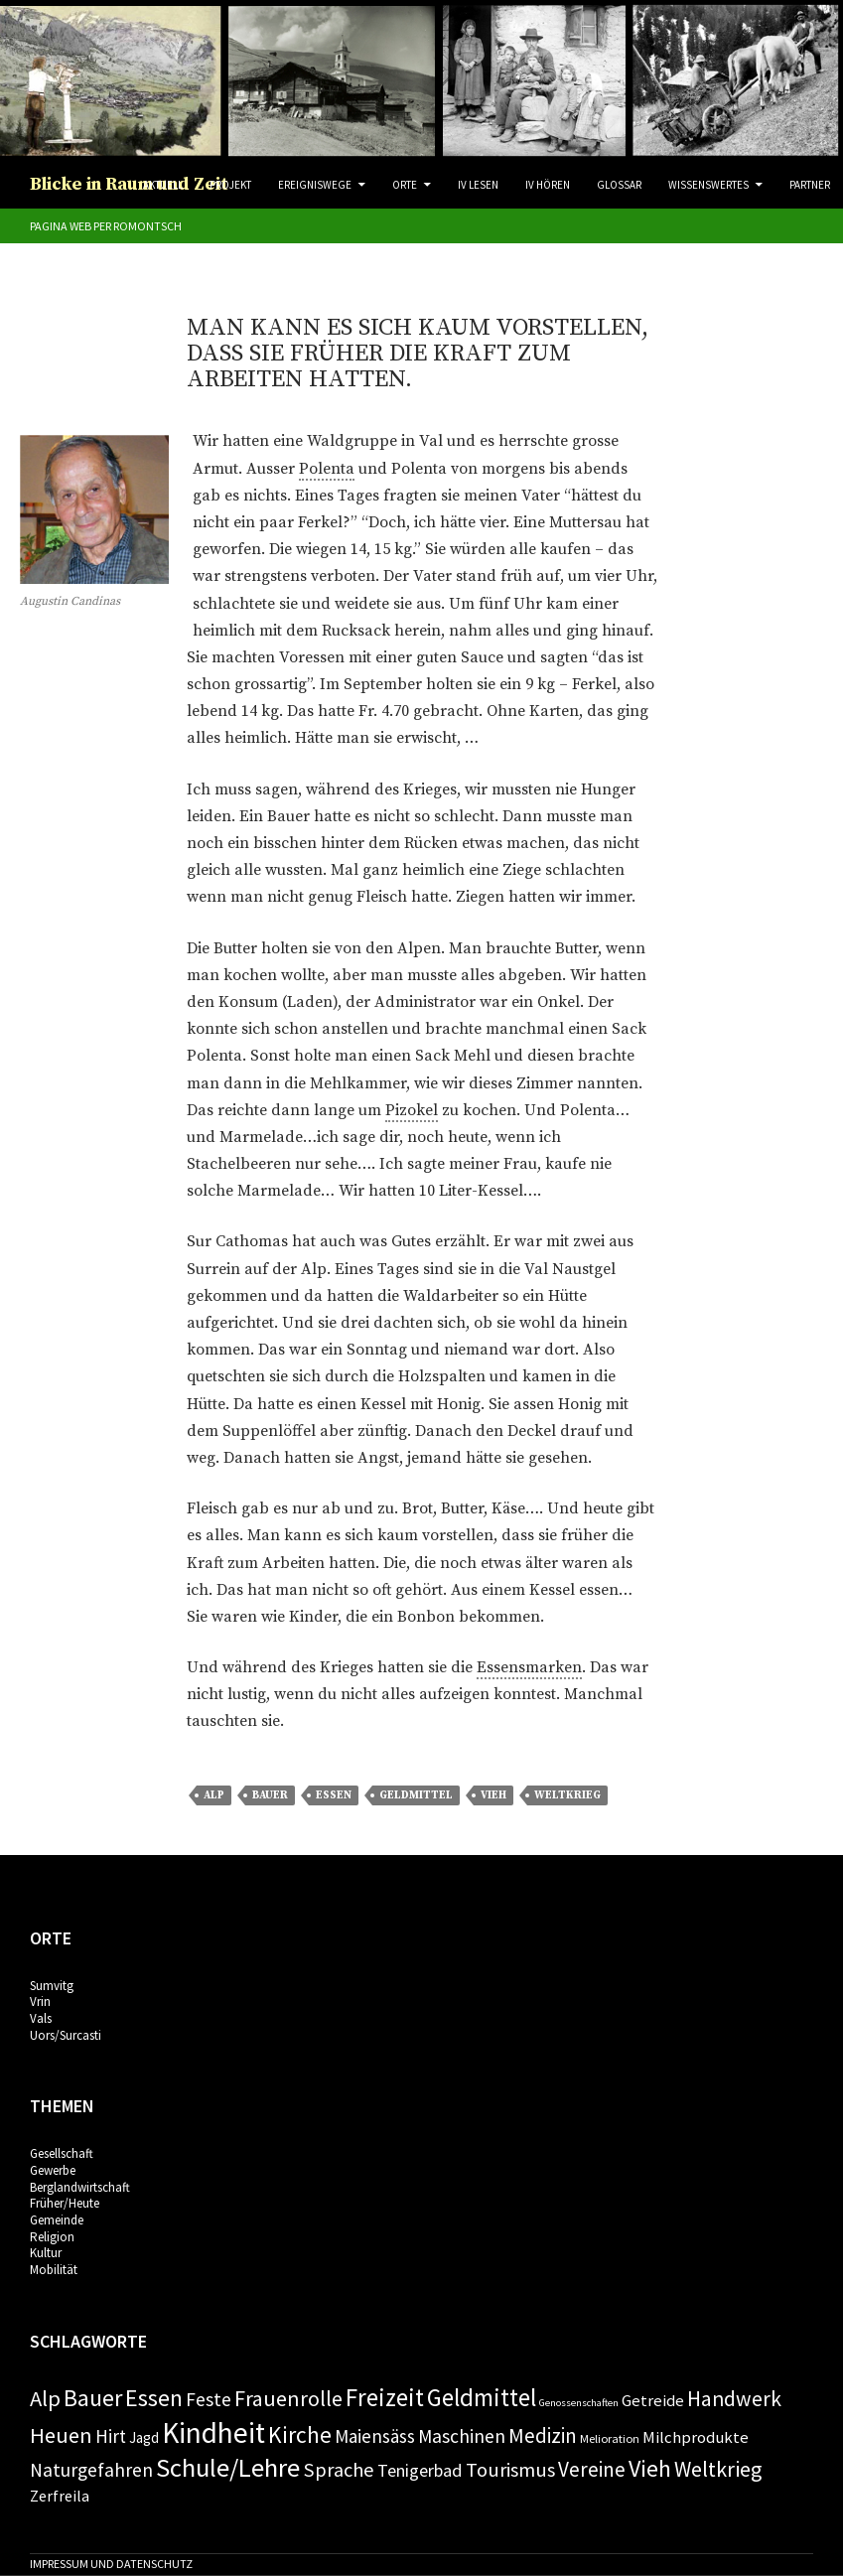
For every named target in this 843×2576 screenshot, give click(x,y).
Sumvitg (51, 1985)
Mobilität (53, 2269)
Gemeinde (56, 2220)
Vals (41, 2018)
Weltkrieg (567, 1795)
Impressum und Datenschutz (111, 2563)
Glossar (619, 185)
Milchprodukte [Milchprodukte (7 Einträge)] (695, 2437)
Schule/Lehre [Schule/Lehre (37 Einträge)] (228, 2467)
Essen (333, 1795)
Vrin (40, 2001)
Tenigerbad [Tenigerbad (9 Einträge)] (420, 2470)
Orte (404, 185)
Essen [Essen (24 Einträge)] (154, 2397)
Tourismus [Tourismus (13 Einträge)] (510, 2470)
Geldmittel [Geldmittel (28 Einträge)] (481, 2397)
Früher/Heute (64, 2203)
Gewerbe (52, 2170)
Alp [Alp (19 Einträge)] (45, 2398)
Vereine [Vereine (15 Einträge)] (592, 2469)
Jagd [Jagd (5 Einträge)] (144, 2437)
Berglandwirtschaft (80, 2187)
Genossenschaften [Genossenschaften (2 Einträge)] (579, 2402)
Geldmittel (416, 1795)
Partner (809, 185)
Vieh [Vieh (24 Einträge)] (650, 2468)
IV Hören (547, 185)
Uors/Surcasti (65, 2035)
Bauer (270, 1795)
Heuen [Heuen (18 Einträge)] (61, 2435)
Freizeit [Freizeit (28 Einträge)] (385, 2397)
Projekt (230, 185)
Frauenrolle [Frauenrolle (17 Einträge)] (288, 2398)
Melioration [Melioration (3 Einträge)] (609, 2438)
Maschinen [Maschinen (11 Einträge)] (461, 2436)
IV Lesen (478, 185)
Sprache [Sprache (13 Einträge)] (338, 2470)
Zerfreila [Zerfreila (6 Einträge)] (59, 2495)
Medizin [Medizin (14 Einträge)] (542, 2435)
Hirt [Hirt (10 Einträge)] (110, 2436)
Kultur (46, 2252)
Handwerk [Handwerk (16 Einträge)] (734, 2398)
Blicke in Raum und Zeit (129, 184)
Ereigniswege (314, 185)
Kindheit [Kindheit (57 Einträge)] (213, 2432)
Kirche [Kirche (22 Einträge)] (300, 2434)
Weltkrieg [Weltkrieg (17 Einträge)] (718, 2469)
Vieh (493, 1795)
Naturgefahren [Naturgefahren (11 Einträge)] (91, 2470)
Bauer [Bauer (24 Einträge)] (93, 2397)
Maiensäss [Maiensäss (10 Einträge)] (375, 2436)
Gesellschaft (61, 2153)
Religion (52, 2236)
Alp (214, 1795)
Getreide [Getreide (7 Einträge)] (653, 2400)
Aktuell (163, 185)
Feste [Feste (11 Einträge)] (208, 2399)
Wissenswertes (708, 185)
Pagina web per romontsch (106, 225)
